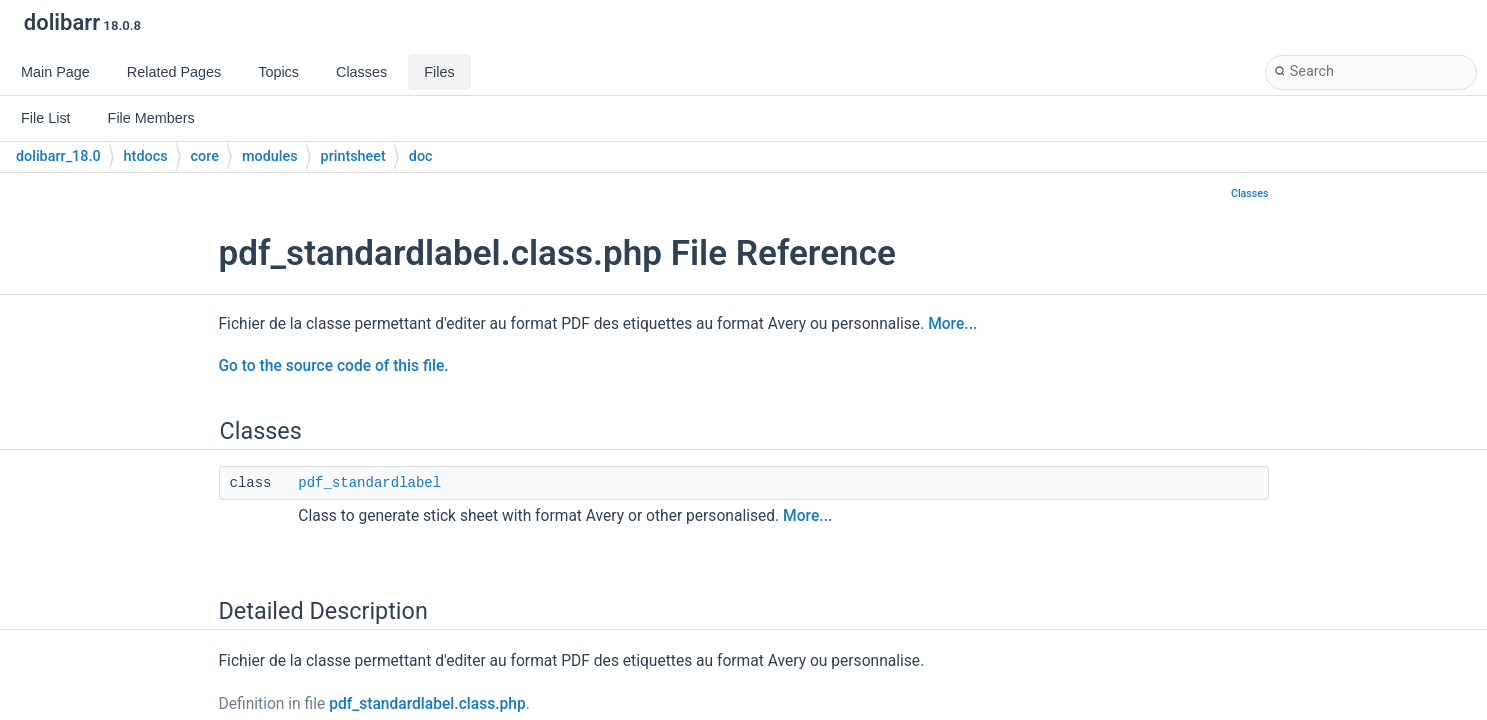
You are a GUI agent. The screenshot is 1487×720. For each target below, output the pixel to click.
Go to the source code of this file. (334, 366)
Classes (1250, 193)
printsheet (353, 156)
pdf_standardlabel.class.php (427, 704)
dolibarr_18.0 (58, 156)
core (205, 156)
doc (421, 156)
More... (952, 324)
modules (270, 156)
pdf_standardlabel (369, 483)
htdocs (146, 156)
